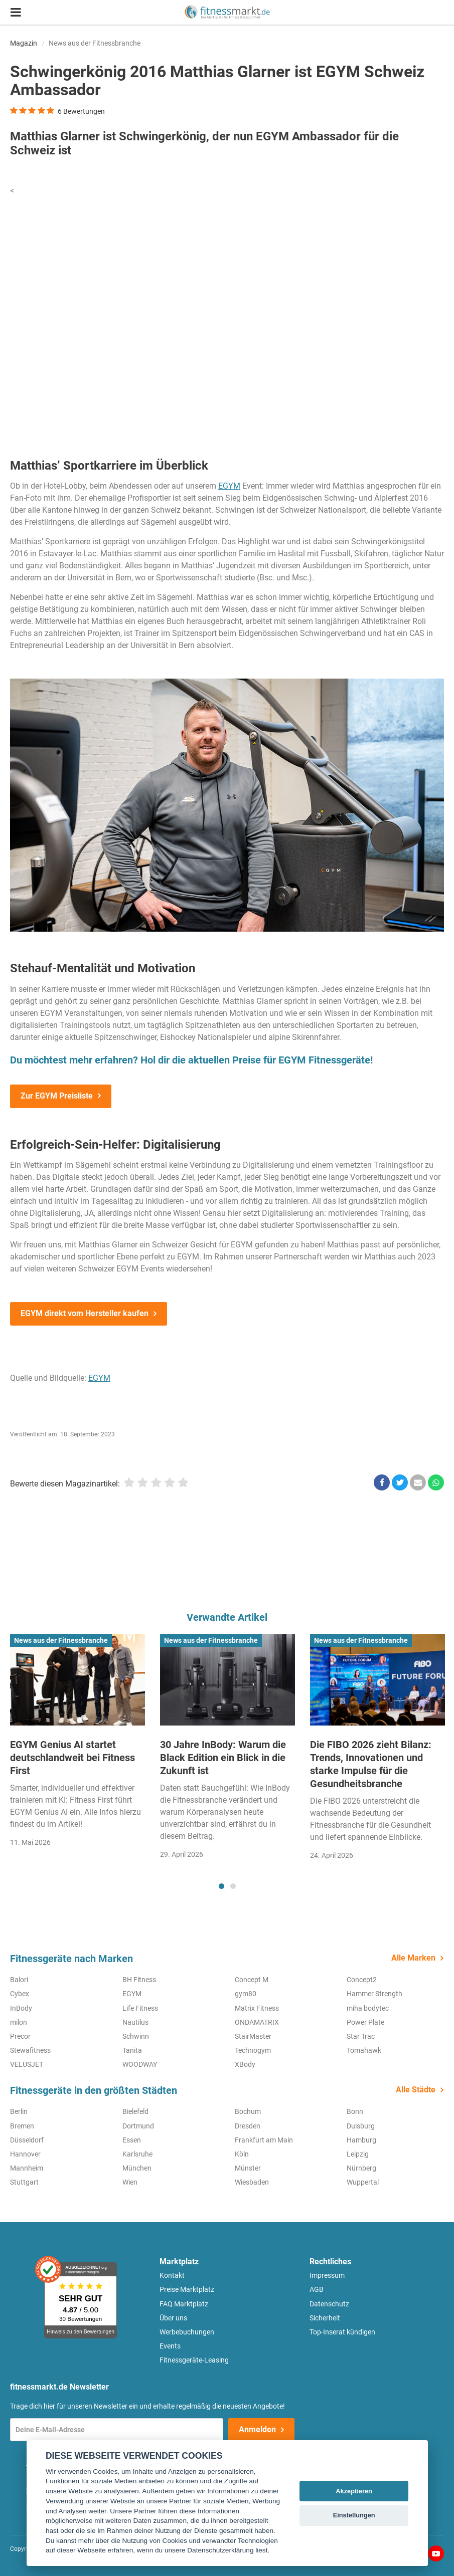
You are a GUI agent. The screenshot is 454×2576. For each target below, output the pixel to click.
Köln (242, 2154)
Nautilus (135, 2022)
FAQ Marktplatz (184, 2304)
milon (18, 2022)
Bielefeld (135, 2111)
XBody (245, 2064)
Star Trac (361, 2036)
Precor (20, 2036)
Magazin (23, 43)
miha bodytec (368, 2008)
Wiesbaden (252, 2182)
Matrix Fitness (257, 2008)
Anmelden (257, 2429)
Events (170, 2346)
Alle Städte (415, 2089)
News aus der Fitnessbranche (94, 43)
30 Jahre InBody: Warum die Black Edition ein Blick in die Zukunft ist (223, 1758)
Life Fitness (140, 2008)
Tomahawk (364, 2050)
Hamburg (361, 2140)
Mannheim (26, 2168)
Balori (19, 1980)
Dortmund (138, 2126)
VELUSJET (26, 2064)
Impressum (327, 2275)
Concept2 (362, 1980)
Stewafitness (30, 2050)
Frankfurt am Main (264, 2140)
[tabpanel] (78, 1744)
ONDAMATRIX (257, 2022)
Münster (248, 2168)
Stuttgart (24, 2182)
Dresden (247, 2126)
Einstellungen (354, 2515)
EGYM (229, 486)
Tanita (132, 2050)
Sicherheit (325, 2318)
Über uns (173, 2318)
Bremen (22, 2126)
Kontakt (172, 2275)
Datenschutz (329, 2304)
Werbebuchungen (187, 2332)
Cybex (19, 1994)
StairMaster (253, 2036)
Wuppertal (363, 2182)
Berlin (19, 2111)
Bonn (355, 2111)
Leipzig (358, 2154)
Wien (129, 2182)
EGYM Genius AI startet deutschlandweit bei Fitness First (72, 1758)
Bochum (248, 2111)
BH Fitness (139, 1980)
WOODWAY (139, 2064)
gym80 (245, 1994)
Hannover (25, 2154)
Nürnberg (361, 2168)
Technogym (253, 2050)
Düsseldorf (27, 2140)
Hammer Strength (374, 1994)
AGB (317, 2289)
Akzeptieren (354, 2491)
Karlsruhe (137, 2154)
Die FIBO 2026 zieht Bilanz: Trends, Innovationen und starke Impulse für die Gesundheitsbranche (370, 1764)
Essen (131, 2140)
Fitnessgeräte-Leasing (194, 2360)
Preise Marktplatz (187, 2289)
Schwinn (135, 2036)
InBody (21, 2008)
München (137, 2168)
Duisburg (361, 2126)
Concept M (251, 1980)
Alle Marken (413, 1958)
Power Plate (365, 2022)
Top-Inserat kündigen (342, 2332)
